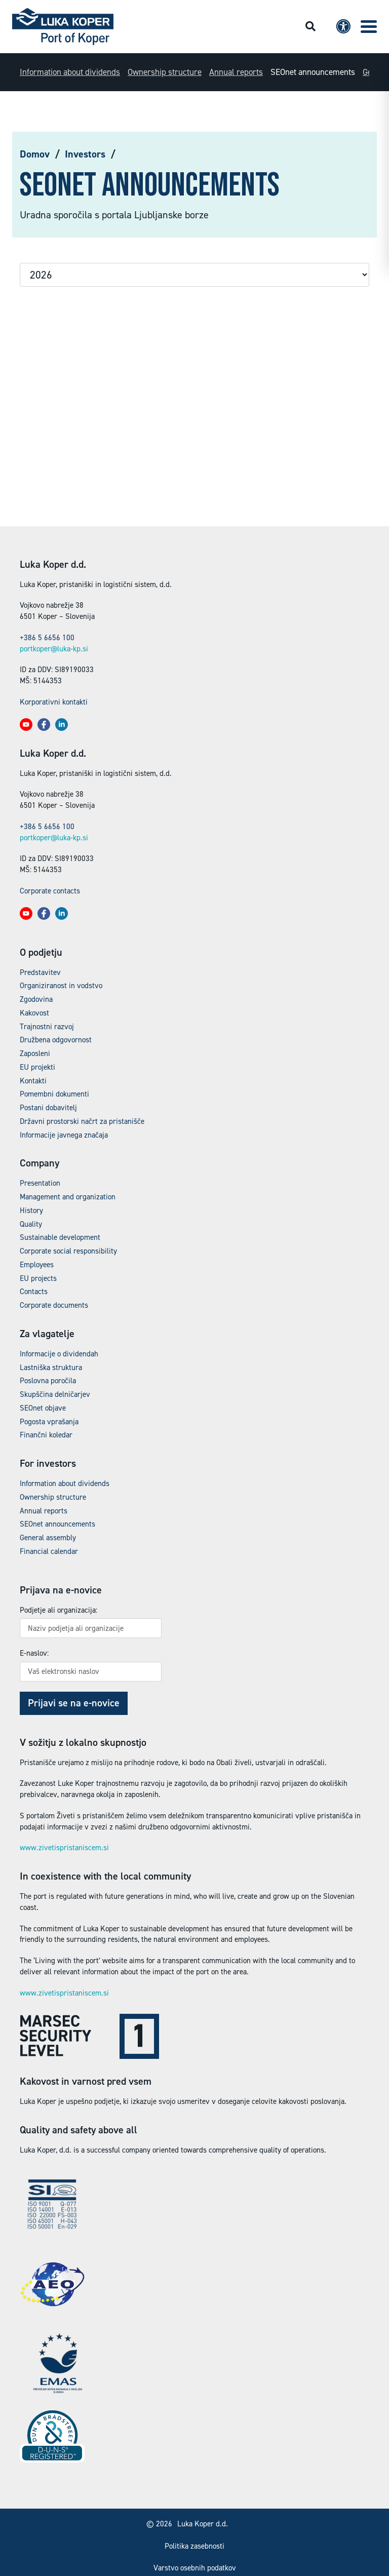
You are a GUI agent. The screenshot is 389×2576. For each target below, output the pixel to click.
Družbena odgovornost (56, 1040)
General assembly (48, 1538)
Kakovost (34, 1013)
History (31, 1210)
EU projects (38, 1278)
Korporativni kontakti (54, 702)
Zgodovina (36, 999)
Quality (31, 1224)
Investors (85, 154)
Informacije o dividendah (59, 1354)
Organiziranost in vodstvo (61, 986)
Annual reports (236, 71)
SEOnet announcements (312, 71)
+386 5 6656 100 (47, 638)
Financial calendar (49, 1551)
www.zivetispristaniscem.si (64, 1848)
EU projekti (37, 1067)
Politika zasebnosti (194, 2546)
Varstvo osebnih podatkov (194, 2568)
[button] (369, 26)
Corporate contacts (50, 891)
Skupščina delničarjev (55, 1394)
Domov (35, 154)
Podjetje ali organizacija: (58, 1610)
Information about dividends (70, 71)
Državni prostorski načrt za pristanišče (82, 1121)
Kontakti (33, 1081)
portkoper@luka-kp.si (54, 649)
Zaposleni (35, 1053)
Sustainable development (60, 1237)
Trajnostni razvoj (47, 1027)
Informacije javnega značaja (64, 1135)
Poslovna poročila (48, 1381)
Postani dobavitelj (48, 1108)
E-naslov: (34, 1653)
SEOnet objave (43, 1408)
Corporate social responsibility (68, 1251)
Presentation (40, 1183)
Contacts (34, 1291)
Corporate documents (54, 1305)
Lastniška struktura (51, 1367)
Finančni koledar (46, 1435)
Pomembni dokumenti (54, 1094)
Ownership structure (165, 71)
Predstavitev (40, 972)
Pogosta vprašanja (49, 1422)
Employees (37, 1265)
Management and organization (67, 1197)
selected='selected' (194, 275)
